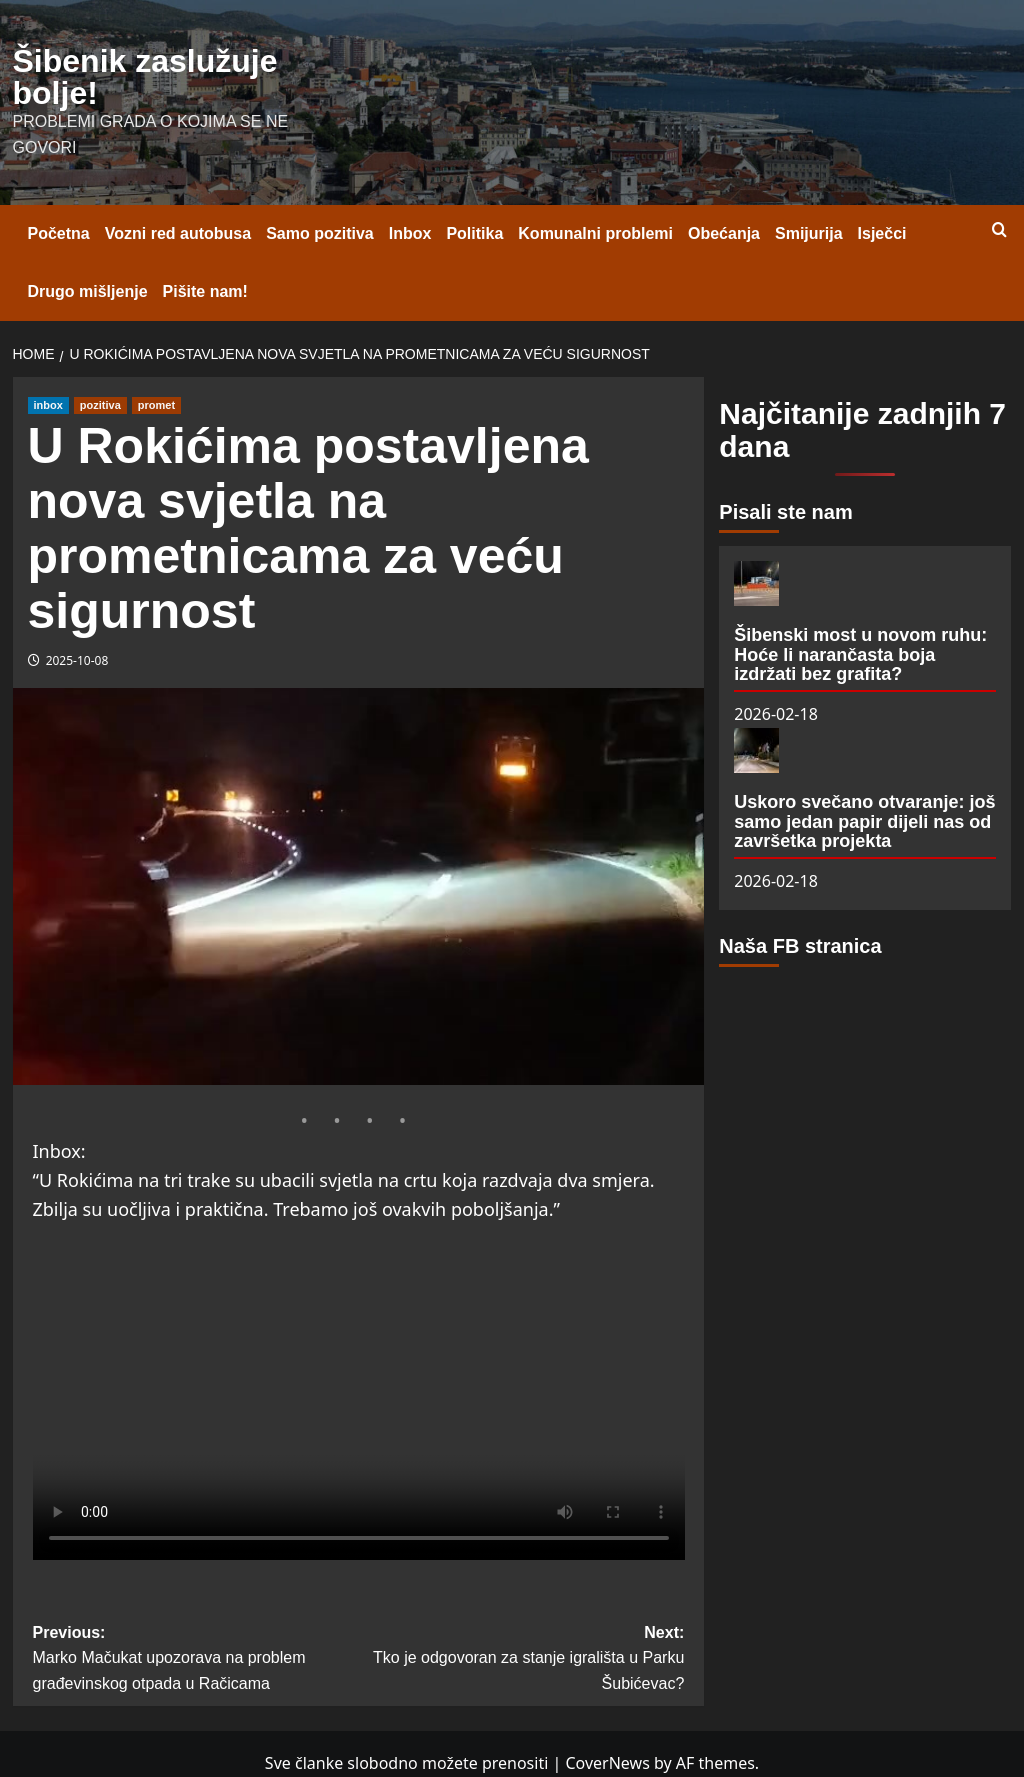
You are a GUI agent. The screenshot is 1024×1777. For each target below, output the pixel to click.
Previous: (196, 1660)
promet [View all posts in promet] (156, 405)
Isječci (882, 233)
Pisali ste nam (785, 512)
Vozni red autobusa (178, 233)
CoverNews (607, 1763)
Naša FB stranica (800, 946)
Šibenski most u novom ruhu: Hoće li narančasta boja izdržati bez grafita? (860, 655)
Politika (474, 233)
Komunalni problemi (595, 233)
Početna (59, 233)
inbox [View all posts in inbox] (48, 405)
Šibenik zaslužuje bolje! (145, 77)
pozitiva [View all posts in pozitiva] (100, 405)
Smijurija (809, 233)
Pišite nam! (205, 291)
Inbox (410, 233)
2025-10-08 (77, 660)
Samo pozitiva (320, 233)
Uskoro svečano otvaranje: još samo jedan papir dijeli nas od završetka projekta (864, 822)
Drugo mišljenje (88, 291)
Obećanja (724, 233)
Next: (521, 1660)
